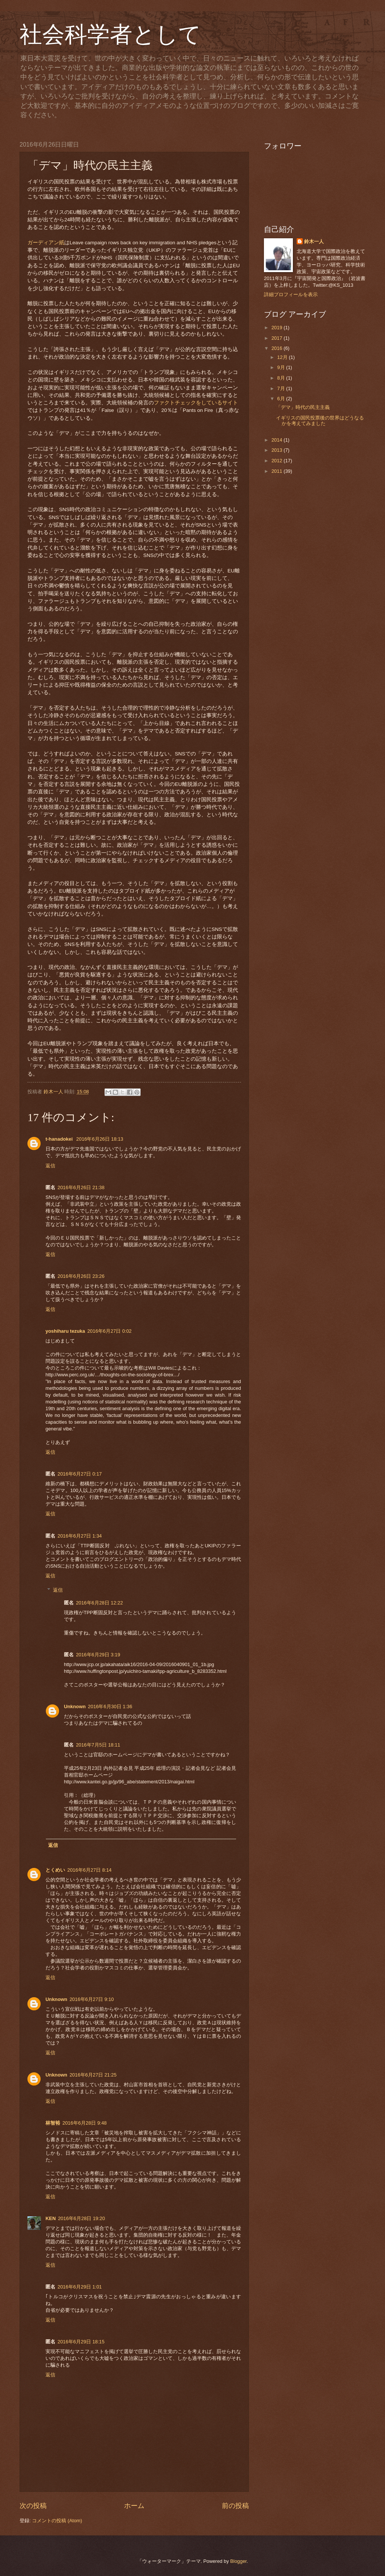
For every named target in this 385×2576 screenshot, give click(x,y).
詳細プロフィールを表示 (291, 294)
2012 (277, 460)
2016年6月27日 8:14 (89, 1870)
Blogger (238, 2561)
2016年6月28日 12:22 (99, 1603)
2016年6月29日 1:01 (80, 2287)
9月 (281, 367)
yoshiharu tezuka (65, 1331)
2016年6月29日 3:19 (98, 1654)
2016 (277, 348)
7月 (281, 388)
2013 (277, 450)
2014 (277, 440)
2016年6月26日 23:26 (81, 1276)
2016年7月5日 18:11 (98, 1745)
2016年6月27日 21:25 (93, 2075)
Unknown (75, 1706)
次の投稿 (33, 2505)
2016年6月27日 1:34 (80, 1536)
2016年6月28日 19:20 (81, 2218)
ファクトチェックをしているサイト (196, 403)
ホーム (134, 2505)
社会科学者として (110, 34)
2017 (277, 338)
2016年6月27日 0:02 (109, 1331)
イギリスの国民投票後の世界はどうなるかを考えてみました (320, 420)
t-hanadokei (59, 1139)
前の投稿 (235, 2505)
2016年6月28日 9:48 (84, 2123)
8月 (281, 378)
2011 (277, 471)
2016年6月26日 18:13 (99, 1139)
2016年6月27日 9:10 (92, 1999)
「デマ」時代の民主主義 (303, 407)
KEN (50, 2218)
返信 (50, 1165)
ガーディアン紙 (45, 242)
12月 (283, 357)
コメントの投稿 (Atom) (57, 2520)
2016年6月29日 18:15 (81, 2341)
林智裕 (52, 2123)
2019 (277, 327)
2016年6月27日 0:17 (80, 1474)
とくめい (55, 1870)
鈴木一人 (314, 241)
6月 (281, 398)
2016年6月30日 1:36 (110, 1706)
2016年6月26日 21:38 (81, 1187)
